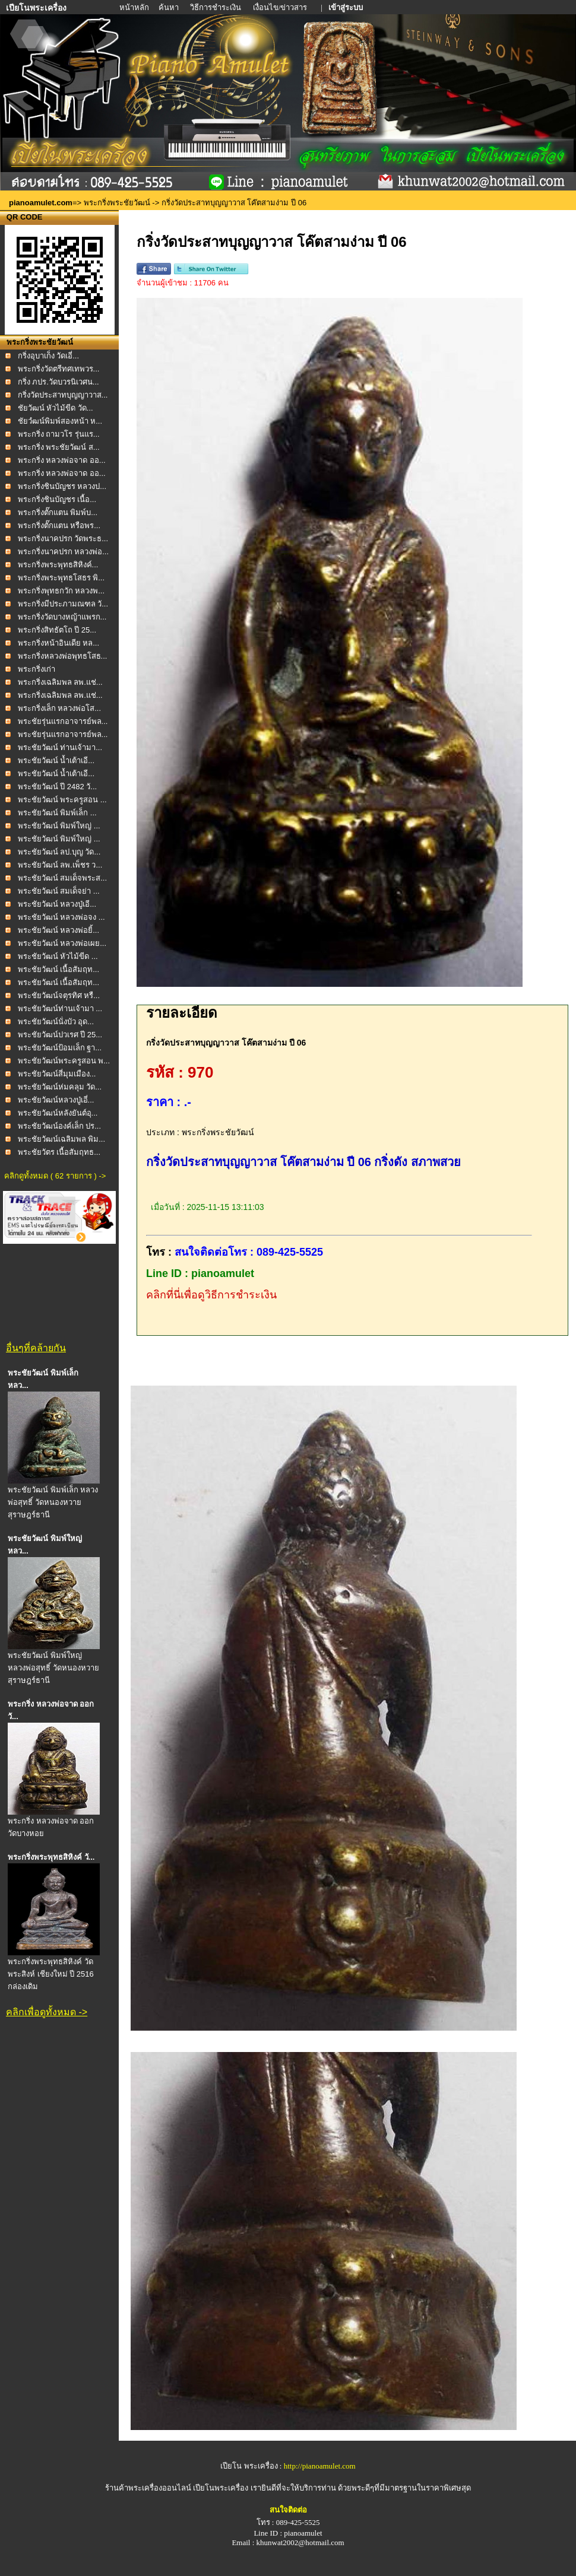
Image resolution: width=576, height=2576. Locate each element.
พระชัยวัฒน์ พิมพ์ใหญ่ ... (59, 825)
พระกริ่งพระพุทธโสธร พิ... (61, 577)
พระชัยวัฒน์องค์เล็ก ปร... (59, 1126)
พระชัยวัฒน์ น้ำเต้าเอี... (56, 760)
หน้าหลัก (135, 7)
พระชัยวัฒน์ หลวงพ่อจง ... (61, 917)
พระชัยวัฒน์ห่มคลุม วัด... (60, 1086)
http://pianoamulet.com (320, 2465)
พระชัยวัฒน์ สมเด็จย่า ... (59, 891)
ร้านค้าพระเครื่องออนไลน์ (149, 2487)
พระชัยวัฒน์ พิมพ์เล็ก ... (57, 812)
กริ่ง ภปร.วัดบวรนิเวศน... (58, 381)
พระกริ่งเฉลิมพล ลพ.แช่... (60, 682)
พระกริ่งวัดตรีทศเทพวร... (59, 368)
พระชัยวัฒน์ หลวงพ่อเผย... (62, 943)
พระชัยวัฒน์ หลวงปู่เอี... (57, 904)
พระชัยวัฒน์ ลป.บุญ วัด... (59, 851)
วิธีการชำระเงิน (216, 7)
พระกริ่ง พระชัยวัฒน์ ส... (59, 447)
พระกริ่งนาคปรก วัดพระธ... (63, 538)
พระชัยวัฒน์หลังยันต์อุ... (58, 1112)
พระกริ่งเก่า (36, 669)
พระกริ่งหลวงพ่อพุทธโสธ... (62, 656)
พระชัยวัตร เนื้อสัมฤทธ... (59, 1152)
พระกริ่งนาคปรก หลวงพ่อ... (63, 551)
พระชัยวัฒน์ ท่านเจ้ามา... (60, 747)
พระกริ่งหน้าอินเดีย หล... (58, 643)
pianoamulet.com (40, 202)
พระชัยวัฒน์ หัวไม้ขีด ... (58, 956)
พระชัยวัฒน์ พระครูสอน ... (62, 799)
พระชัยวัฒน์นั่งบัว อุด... (56, 1021)
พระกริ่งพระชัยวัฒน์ (117, 202)
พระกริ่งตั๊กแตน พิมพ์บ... (57, 512)
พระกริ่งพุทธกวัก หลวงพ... (61, 590)
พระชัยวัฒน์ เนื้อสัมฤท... (58, 969)
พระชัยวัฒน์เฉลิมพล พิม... (61, 1139)
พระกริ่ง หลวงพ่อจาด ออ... (62, 460)
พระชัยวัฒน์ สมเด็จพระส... (62, 878)
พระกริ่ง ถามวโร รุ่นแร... (59, 434)
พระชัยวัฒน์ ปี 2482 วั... (57, 786)
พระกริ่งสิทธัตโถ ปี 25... (57, 629)
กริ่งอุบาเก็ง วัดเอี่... (48, 355)
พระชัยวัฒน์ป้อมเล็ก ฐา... (60, 1047)
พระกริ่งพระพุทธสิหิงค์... (58, 564)
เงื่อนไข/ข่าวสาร (281, 7)
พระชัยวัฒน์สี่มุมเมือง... (57, 1073)
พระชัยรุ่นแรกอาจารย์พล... (63, 721)
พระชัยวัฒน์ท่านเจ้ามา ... (60, 1008)
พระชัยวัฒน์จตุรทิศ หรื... (59, 995)
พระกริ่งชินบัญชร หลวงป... (62, 486)
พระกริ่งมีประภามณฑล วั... (63, 603)
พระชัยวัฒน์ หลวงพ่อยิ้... (58, 930)
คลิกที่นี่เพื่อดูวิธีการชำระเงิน (211, 1295)
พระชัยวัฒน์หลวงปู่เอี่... (56, 1099)
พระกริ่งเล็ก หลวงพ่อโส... (59, 708)
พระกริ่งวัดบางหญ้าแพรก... (62, 616)
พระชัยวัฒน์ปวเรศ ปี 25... (60, 1034)
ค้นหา (169, 7)
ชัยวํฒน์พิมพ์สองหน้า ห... (60, 421)
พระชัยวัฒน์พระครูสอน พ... (64, 1060)
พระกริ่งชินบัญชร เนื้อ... (57, 499)
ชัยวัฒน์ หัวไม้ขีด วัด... (55, 408)
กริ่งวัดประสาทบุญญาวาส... (63, 394)
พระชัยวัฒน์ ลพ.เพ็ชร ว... (60, 864)
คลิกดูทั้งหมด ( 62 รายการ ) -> (55, 1175)
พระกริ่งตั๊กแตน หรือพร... (59, 525)
